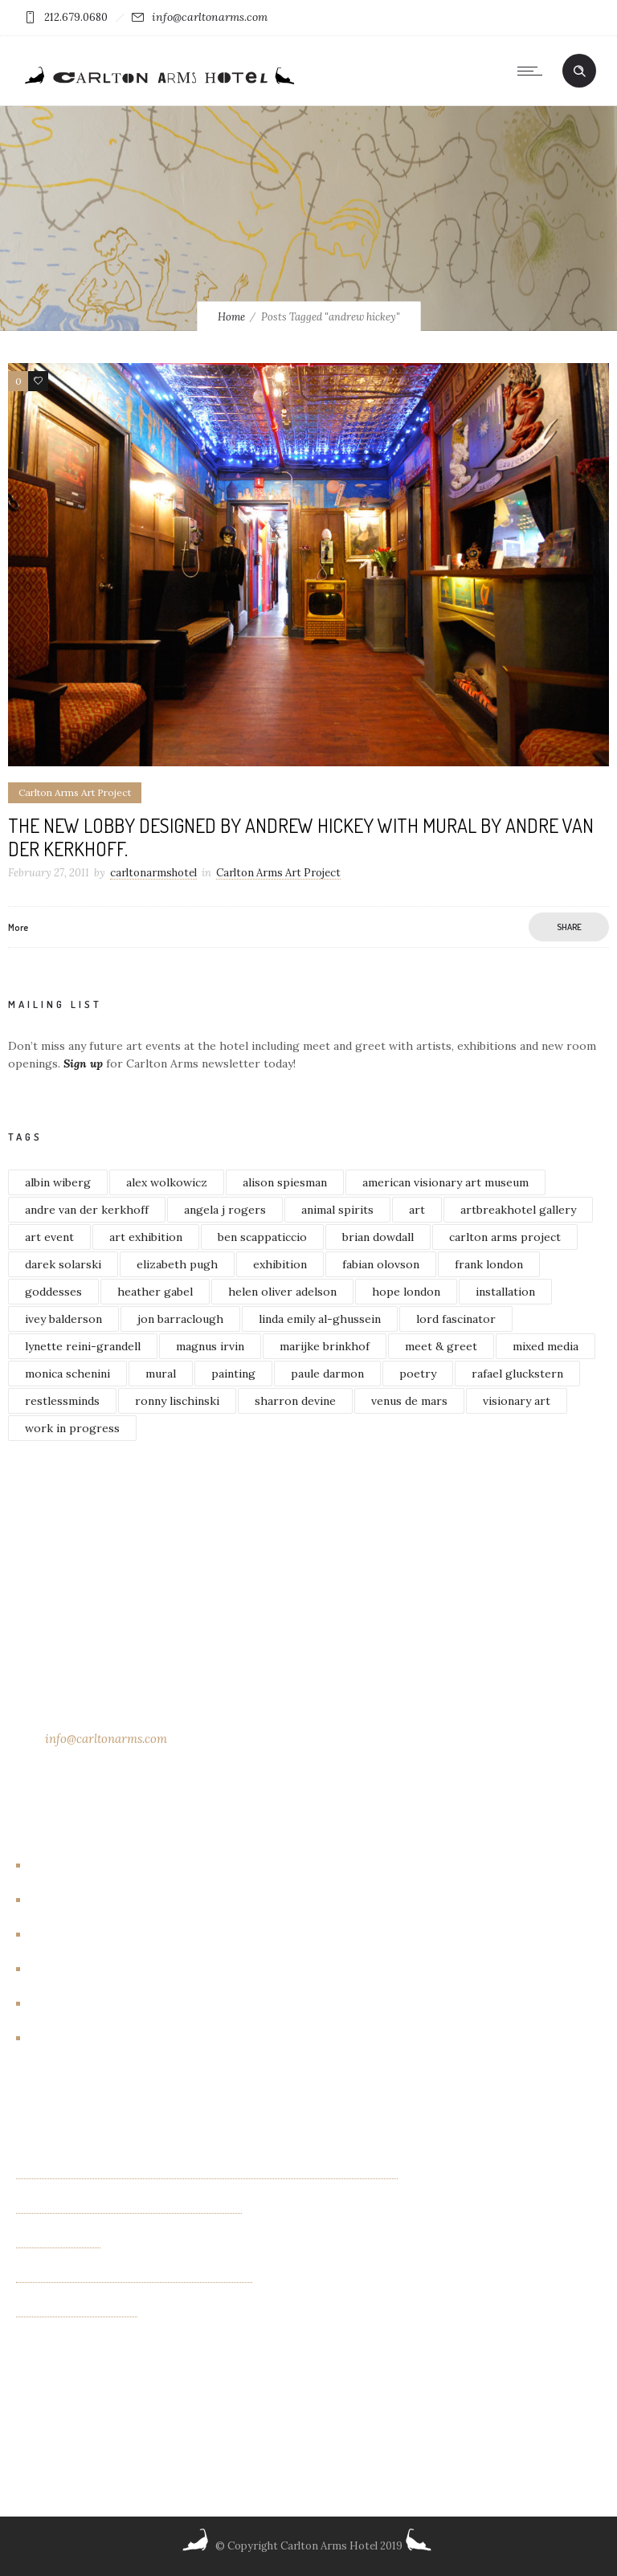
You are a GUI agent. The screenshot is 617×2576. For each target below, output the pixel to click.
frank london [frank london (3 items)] (489, 1264)
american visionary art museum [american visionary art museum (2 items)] (445, 1182)
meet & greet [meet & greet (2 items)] (441, 1346)
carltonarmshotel (153, 873)
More (18, 927)
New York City (75, 2038)
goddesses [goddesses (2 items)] (53, 1291)
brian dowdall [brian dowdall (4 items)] (378, 1237)
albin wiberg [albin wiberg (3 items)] (58, 1182)
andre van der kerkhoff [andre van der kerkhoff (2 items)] (87, 1209)
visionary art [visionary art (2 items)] (516, 1401)
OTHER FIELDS (58, 2242)
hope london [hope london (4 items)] (406, 1291)
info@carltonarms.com (210, 17)
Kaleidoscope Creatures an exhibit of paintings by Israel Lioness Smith (207, 2173)
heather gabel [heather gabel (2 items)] (155, 1291)
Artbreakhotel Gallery (95, 1866)
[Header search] (579, 71)
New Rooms (68, 2004)
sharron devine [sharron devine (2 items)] (295, 1401)
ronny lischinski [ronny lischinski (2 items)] (177, 1401)
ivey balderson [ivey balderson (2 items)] (63, 1319)
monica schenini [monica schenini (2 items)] (67, 1373)
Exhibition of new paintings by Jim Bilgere (129, 2207)
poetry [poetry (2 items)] (417, 1373)
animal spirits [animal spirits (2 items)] (337, 1209)
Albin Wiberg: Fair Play (76, 2311)
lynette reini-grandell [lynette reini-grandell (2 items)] (83, 1346)
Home (231, 317)
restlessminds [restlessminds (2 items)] (62, 1401)
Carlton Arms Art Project (104, 1900)
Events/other (73, 1969)
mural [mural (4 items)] (160, 1373)
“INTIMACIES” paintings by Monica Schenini (134, 2276)
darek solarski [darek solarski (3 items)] (63, 1264)
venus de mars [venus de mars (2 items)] (409, 1401)
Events (54, 1935)
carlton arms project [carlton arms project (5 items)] (505, 1237)
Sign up (83, 1063)
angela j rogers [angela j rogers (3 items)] (225, 1209)
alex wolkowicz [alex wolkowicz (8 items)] (166, 1182)
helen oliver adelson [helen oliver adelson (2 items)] (282, 1291)
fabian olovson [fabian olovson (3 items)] (380, 1264)
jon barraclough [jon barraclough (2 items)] (180, 1319)
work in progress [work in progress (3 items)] (72, 1428)
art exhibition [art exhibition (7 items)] (145, 1237)
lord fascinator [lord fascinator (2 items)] (456, 1319)
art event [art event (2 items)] (49, 1237)
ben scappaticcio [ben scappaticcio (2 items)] (262, 1237)
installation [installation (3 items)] (505, 1291)
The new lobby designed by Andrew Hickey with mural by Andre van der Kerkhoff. (301, 837)
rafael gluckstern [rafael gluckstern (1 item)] (517, 1373)
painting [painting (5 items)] (233, 1373)
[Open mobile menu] (533, 71)
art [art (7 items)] (417, 1209)
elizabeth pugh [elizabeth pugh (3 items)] (177, 1264)
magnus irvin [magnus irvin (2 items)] (210, 1346)
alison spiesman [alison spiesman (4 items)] (285, 1182)
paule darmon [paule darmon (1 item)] (327, 1373)
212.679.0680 (76, 17)
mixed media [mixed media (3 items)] (545, 1346)
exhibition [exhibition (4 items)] (280, 1264)
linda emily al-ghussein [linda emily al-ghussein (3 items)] (320, 1319)
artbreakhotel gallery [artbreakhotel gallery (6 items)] (518, 1209)
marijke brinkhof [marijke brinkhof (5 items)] (325, 1346)
